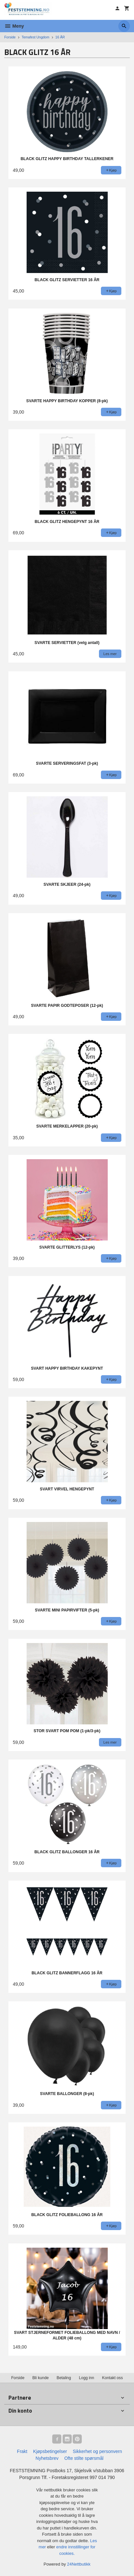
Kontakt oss (112, 2378)
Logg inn (86, 2378)
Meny (14, 26)
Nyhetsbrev (47, 2458)
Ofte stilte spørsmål (84, 2458)
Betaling (63, 2378)
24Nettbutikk (79, 2564)
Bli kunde (40, 2378)
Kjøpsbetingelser (50, 2451)
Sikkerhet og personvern (97, 2451)
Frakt (22, 2451)
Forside (10, 37)
